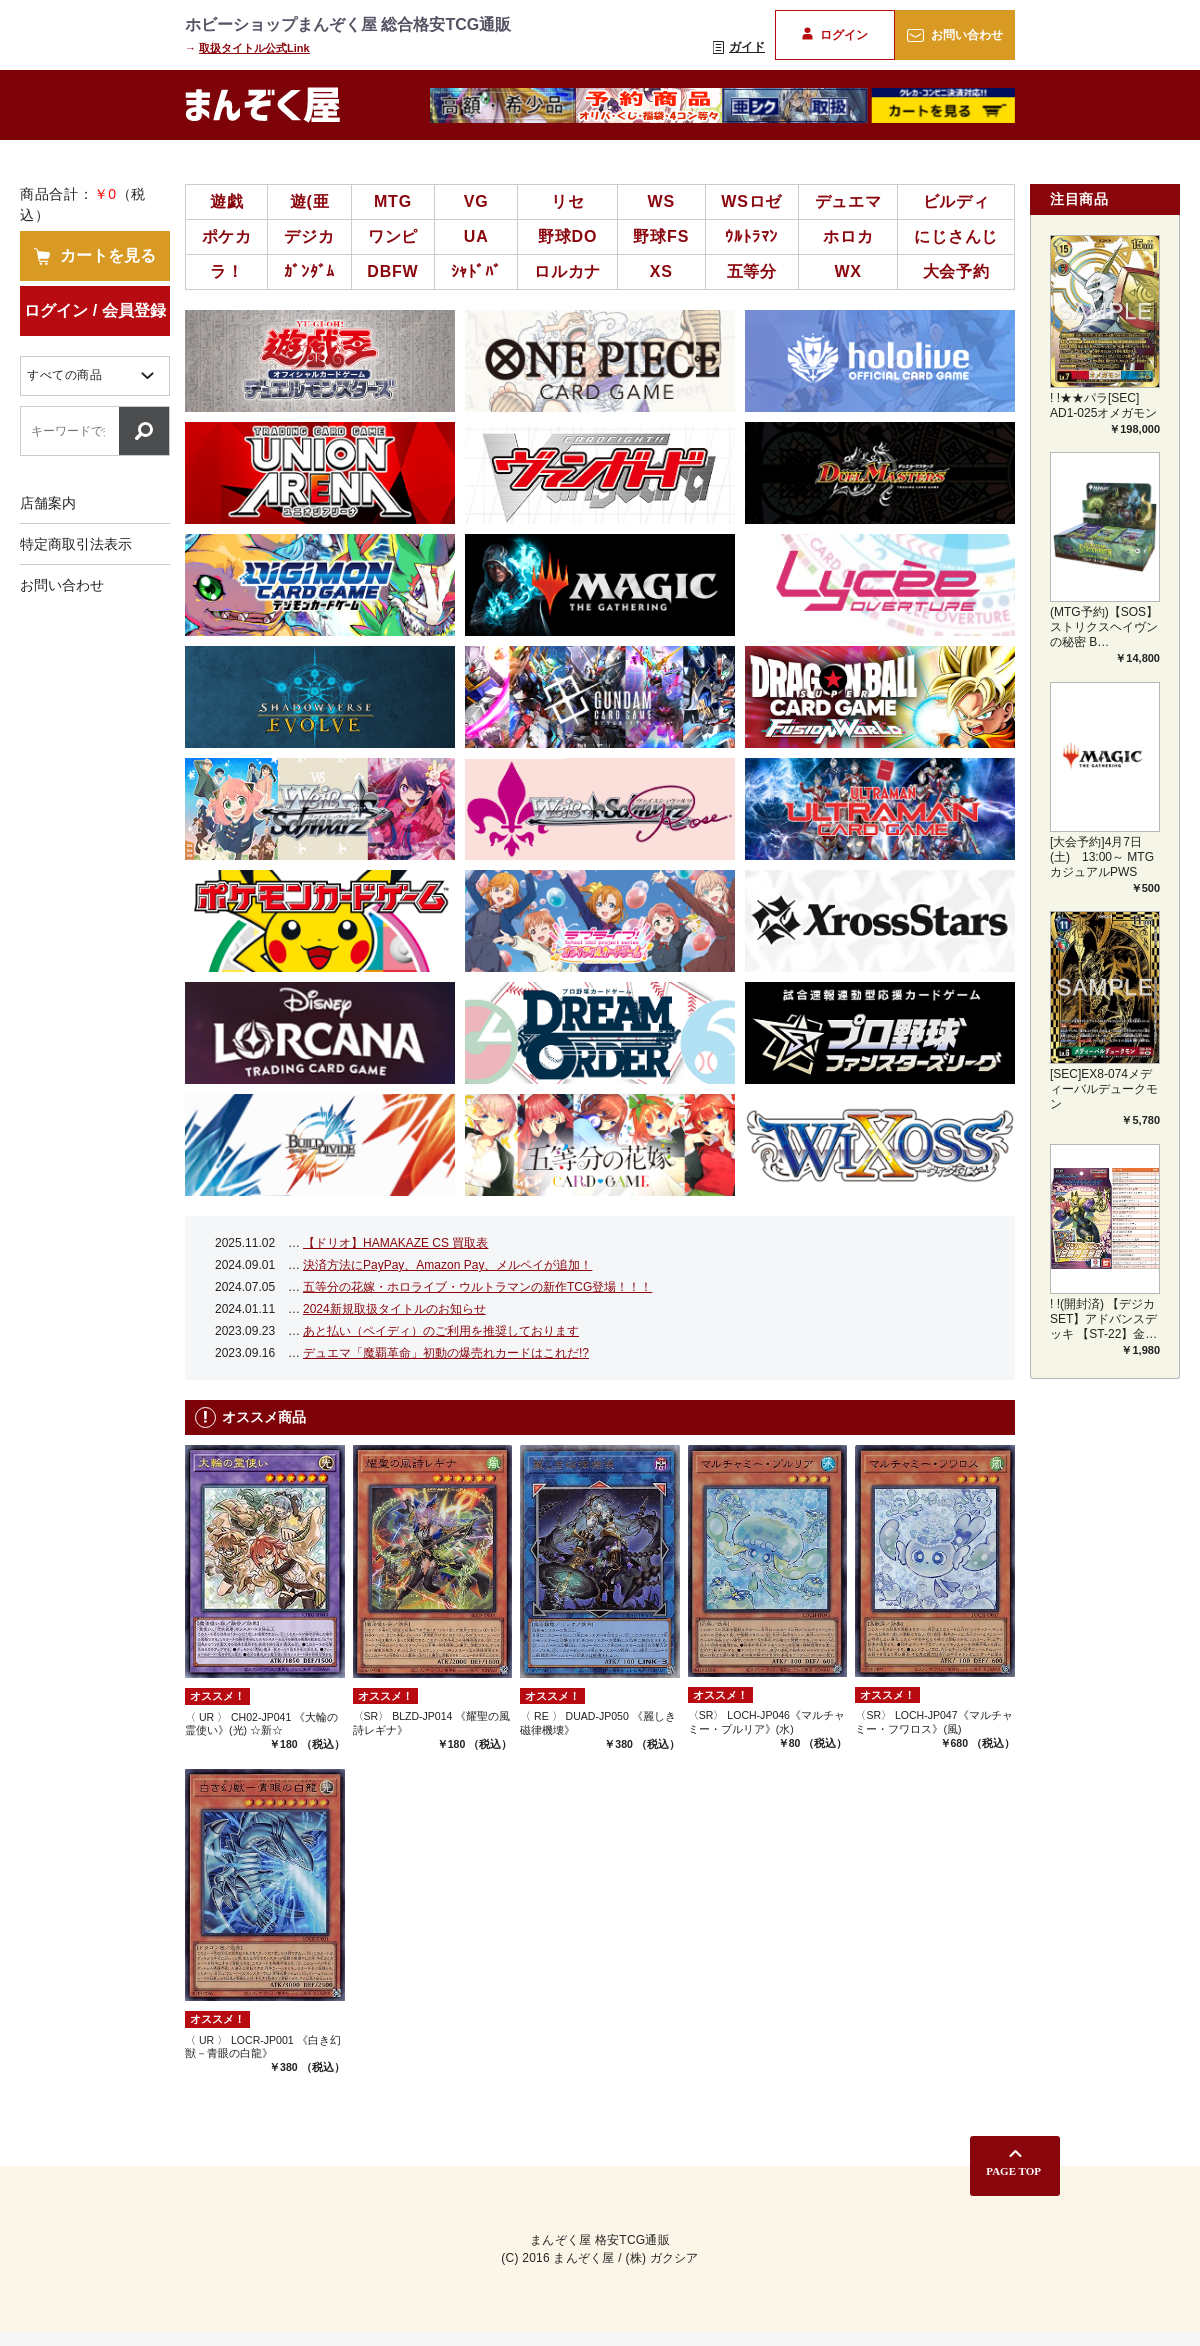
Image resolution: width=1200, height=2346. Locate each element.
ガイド (739, 47)
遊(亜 (310, 201)
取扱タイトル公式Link (254, 48)
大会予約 (956, 271)
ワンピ (393, 236)
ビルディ (956, 201)
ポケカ (227, 236)
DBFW (392, 271)
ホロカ (848, 236)
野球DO (567, 236)
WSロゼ (751, 201)
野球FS (661, 236)
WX (847, 271)
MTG (393, 201)
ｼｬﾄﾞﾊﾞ (476, 271)
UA (476, 236)
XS (661, 271)
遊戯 (227, 201)
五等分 (752, 271)
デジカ (309, 236)
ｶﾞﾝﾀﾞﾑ (309, 271)
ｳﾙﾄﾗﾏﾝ (751, 236)
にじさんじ (956, 236)
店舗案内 (48, 503)
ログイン (834, 34)
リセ (568, 201)
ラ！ (227, 271)
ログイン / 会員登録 (94, 310)
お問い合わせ (954, 35)
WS (661, 201)
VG (476, 201)
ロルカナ (567, 271)
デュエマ (848, 201)
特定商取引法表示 (76, 544)
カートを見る (95, 256)
